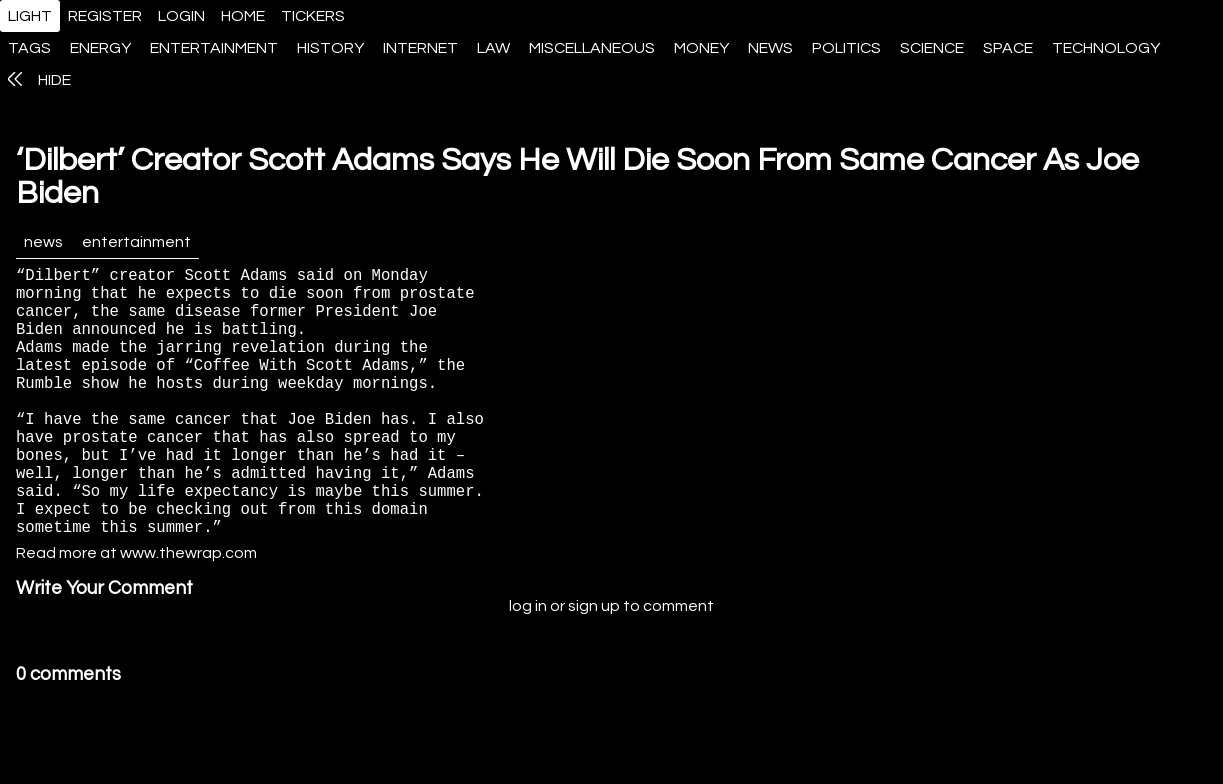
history (330, 48)
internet (420, 48)
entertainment (214, 48)
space (1008, 48)
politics (846, 48)
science (932, 48)
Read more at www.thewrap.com (136, 613)
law (493, 48)
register (105, 16)
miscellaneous (592, 48)
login (181, 16)
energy (100, 48)
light (30, 16)
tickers (313, 16)
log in (528, 666)
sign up (594, 666)
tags (29, 48)
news (770, 48)
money (701, 48)
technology (1106, 48)
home (243, 16)
